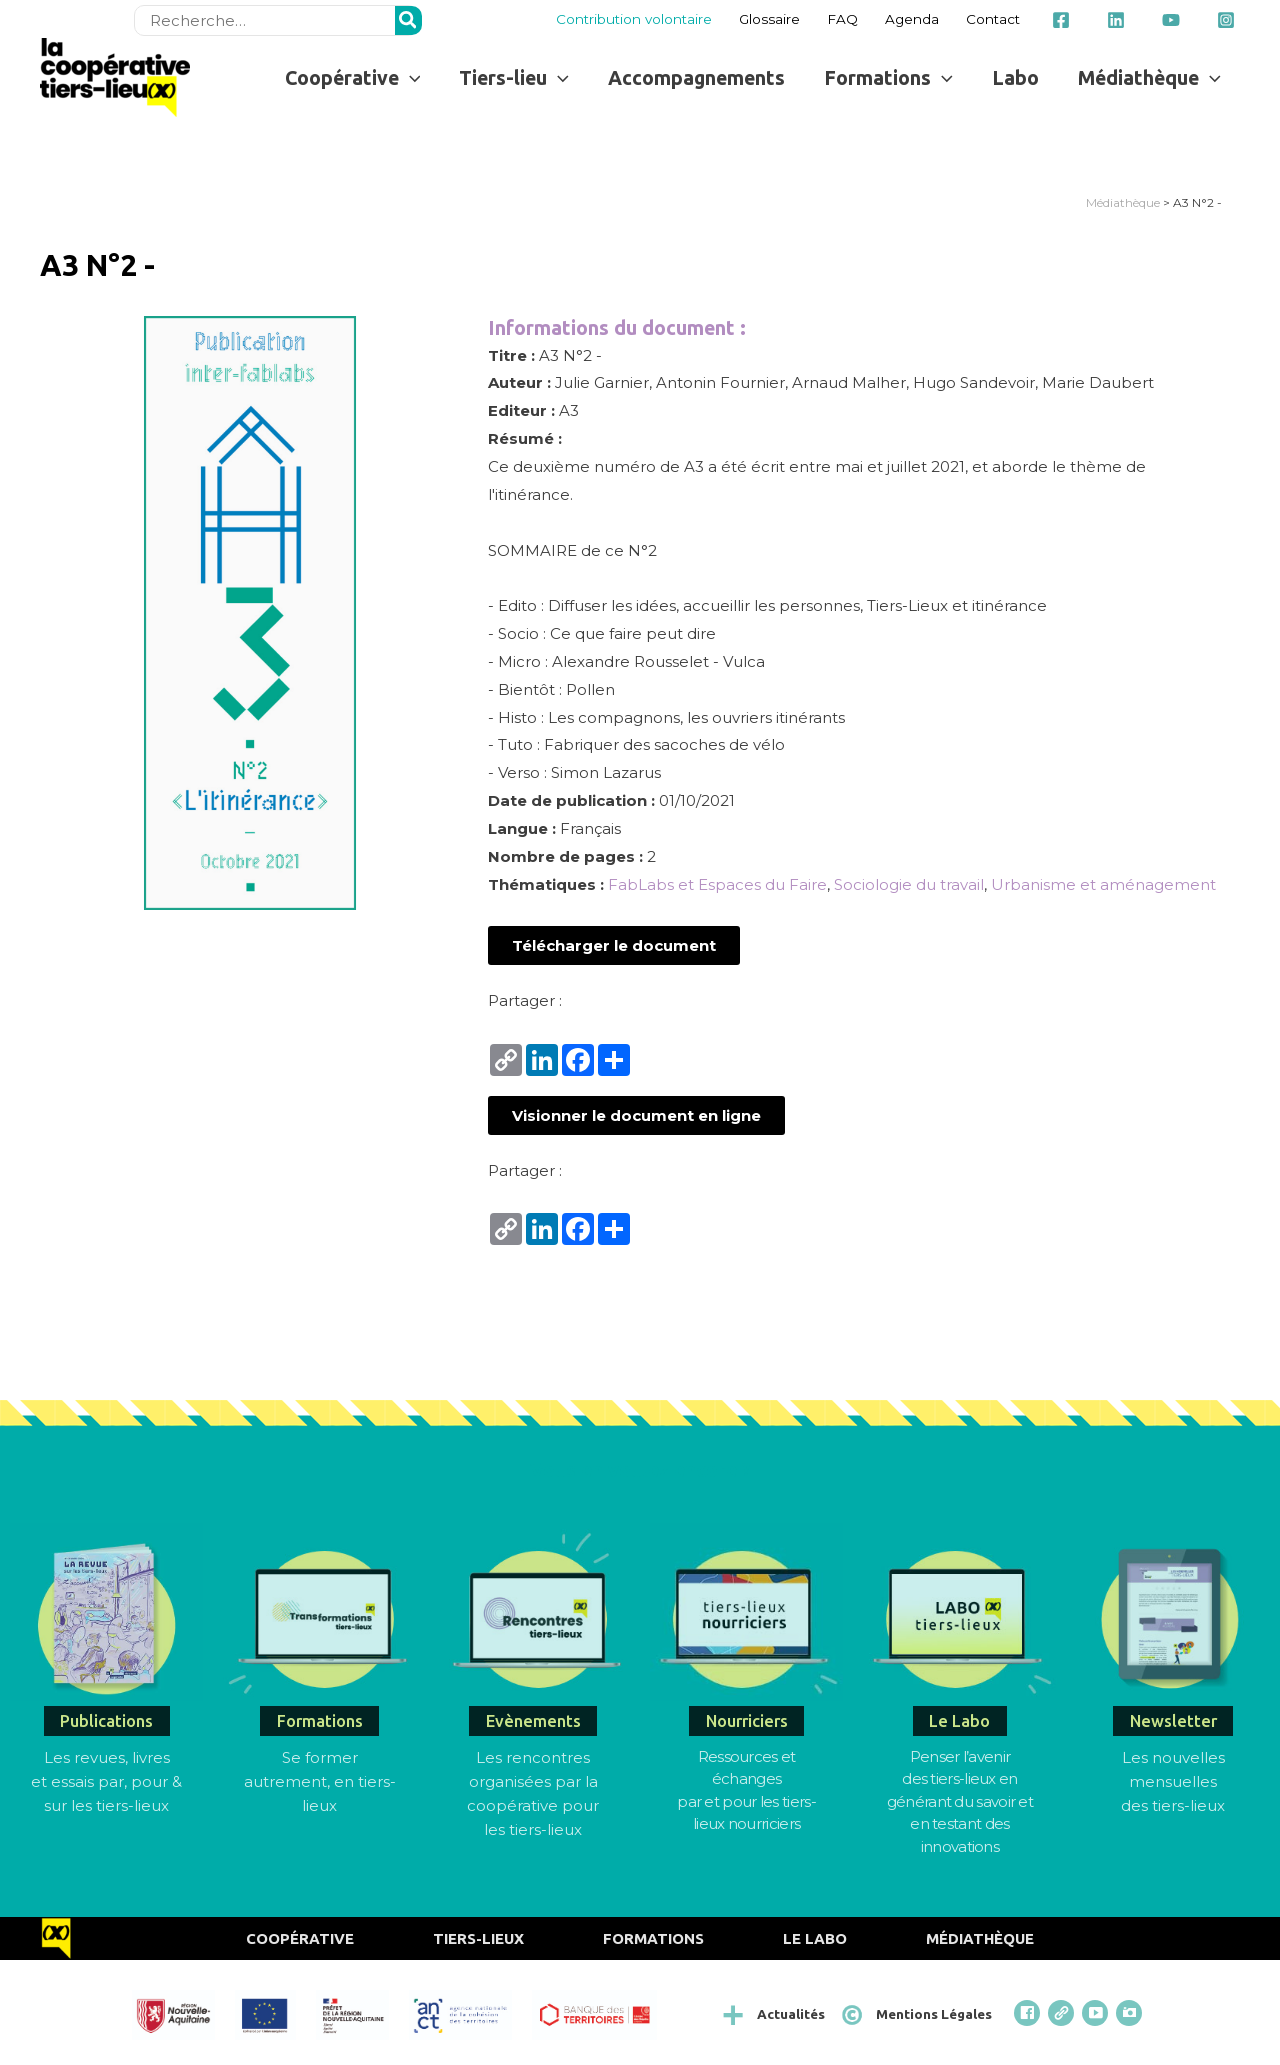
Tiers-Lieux (478, 1938)
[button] (614, 945)
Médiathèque (1123, 202)
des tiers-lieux (1173, 1805)
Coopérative (300, 1938)
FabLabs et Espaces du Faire (717, 884)
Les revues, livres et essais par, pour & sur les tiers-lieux (106, 1781)
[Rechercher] (409, 20)
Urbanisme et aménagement (1103, 884)
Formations (653, 1938)
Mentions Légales (934, 2014)
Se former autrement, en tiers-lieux (320, 1781)
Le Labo (815, 1938)
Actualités (791, 2014)
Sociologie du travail (909, 884)
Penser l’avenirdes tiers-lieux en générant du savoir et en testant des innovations (960, 1801)
